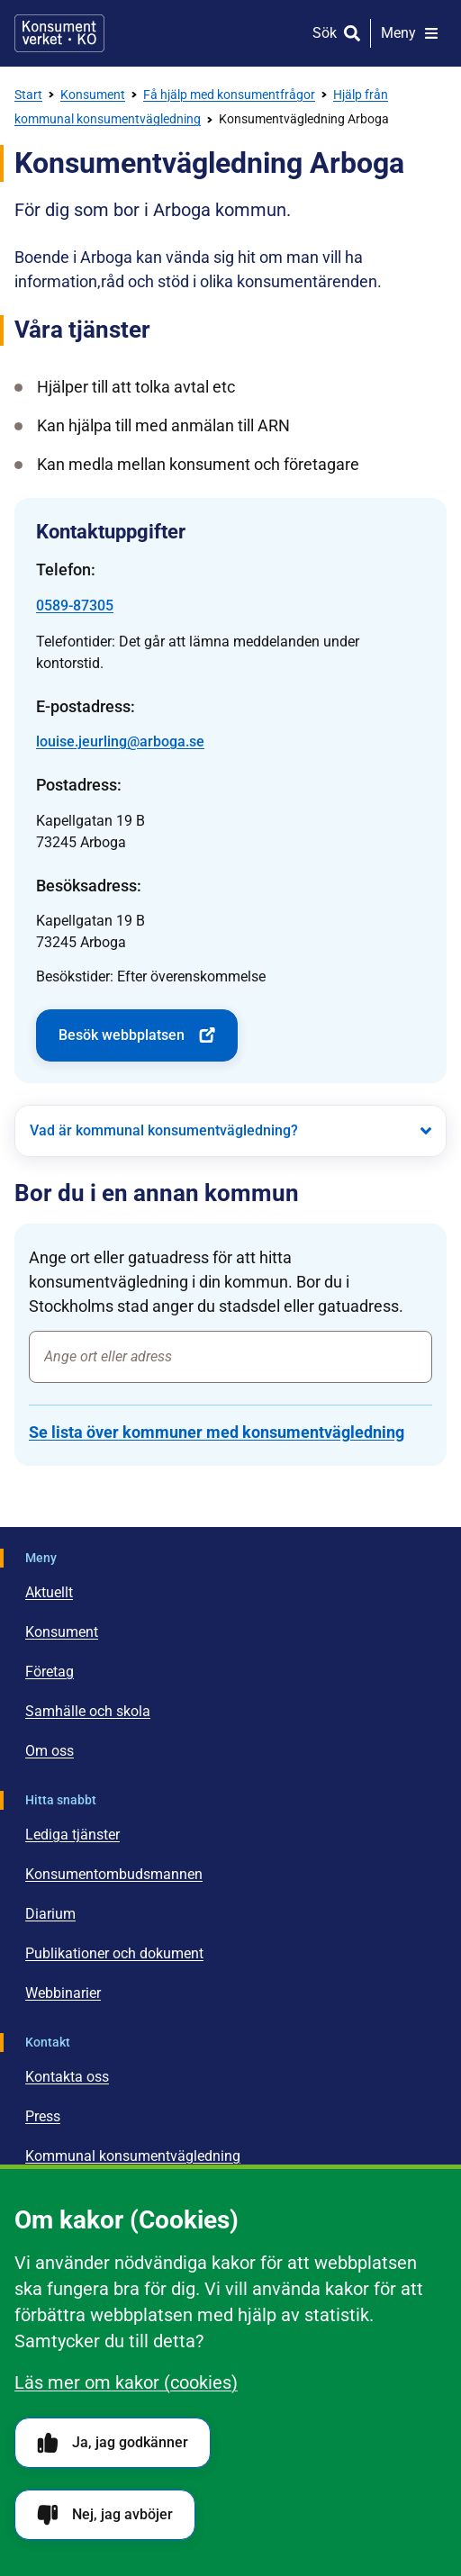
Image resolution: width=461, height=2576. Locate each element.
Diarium (50, 1913)
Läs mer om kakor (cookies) (126, 2382)
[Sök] (336, 33)
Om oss (49, 1750)
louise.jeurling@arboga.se (120, 741)
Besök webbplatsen (137, 1035)
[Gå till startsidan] (59, 33)
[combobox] (230, 1357)
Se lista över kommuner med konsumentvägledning (216, 1432)
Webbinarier (63, 1993)
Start (28, 94)
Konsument (92, 94)
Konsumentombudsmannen (114, 1874)
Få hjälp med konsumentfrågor (229, 94)
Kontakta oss (67, 2076)
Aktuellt (49, 1592)
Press (42, 2116)
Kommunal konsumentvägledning (132, 2156)
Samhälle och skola (87, 1711)
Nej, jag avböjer (105, 2515)
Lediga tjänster (72, 1834)
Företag (49, 1671)
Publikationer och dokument (114, 1953)
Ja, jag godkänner (112, 2443)
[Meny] (410, 33)
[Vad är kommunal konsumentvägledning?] (230, 1131)
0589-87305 (74, 605)
